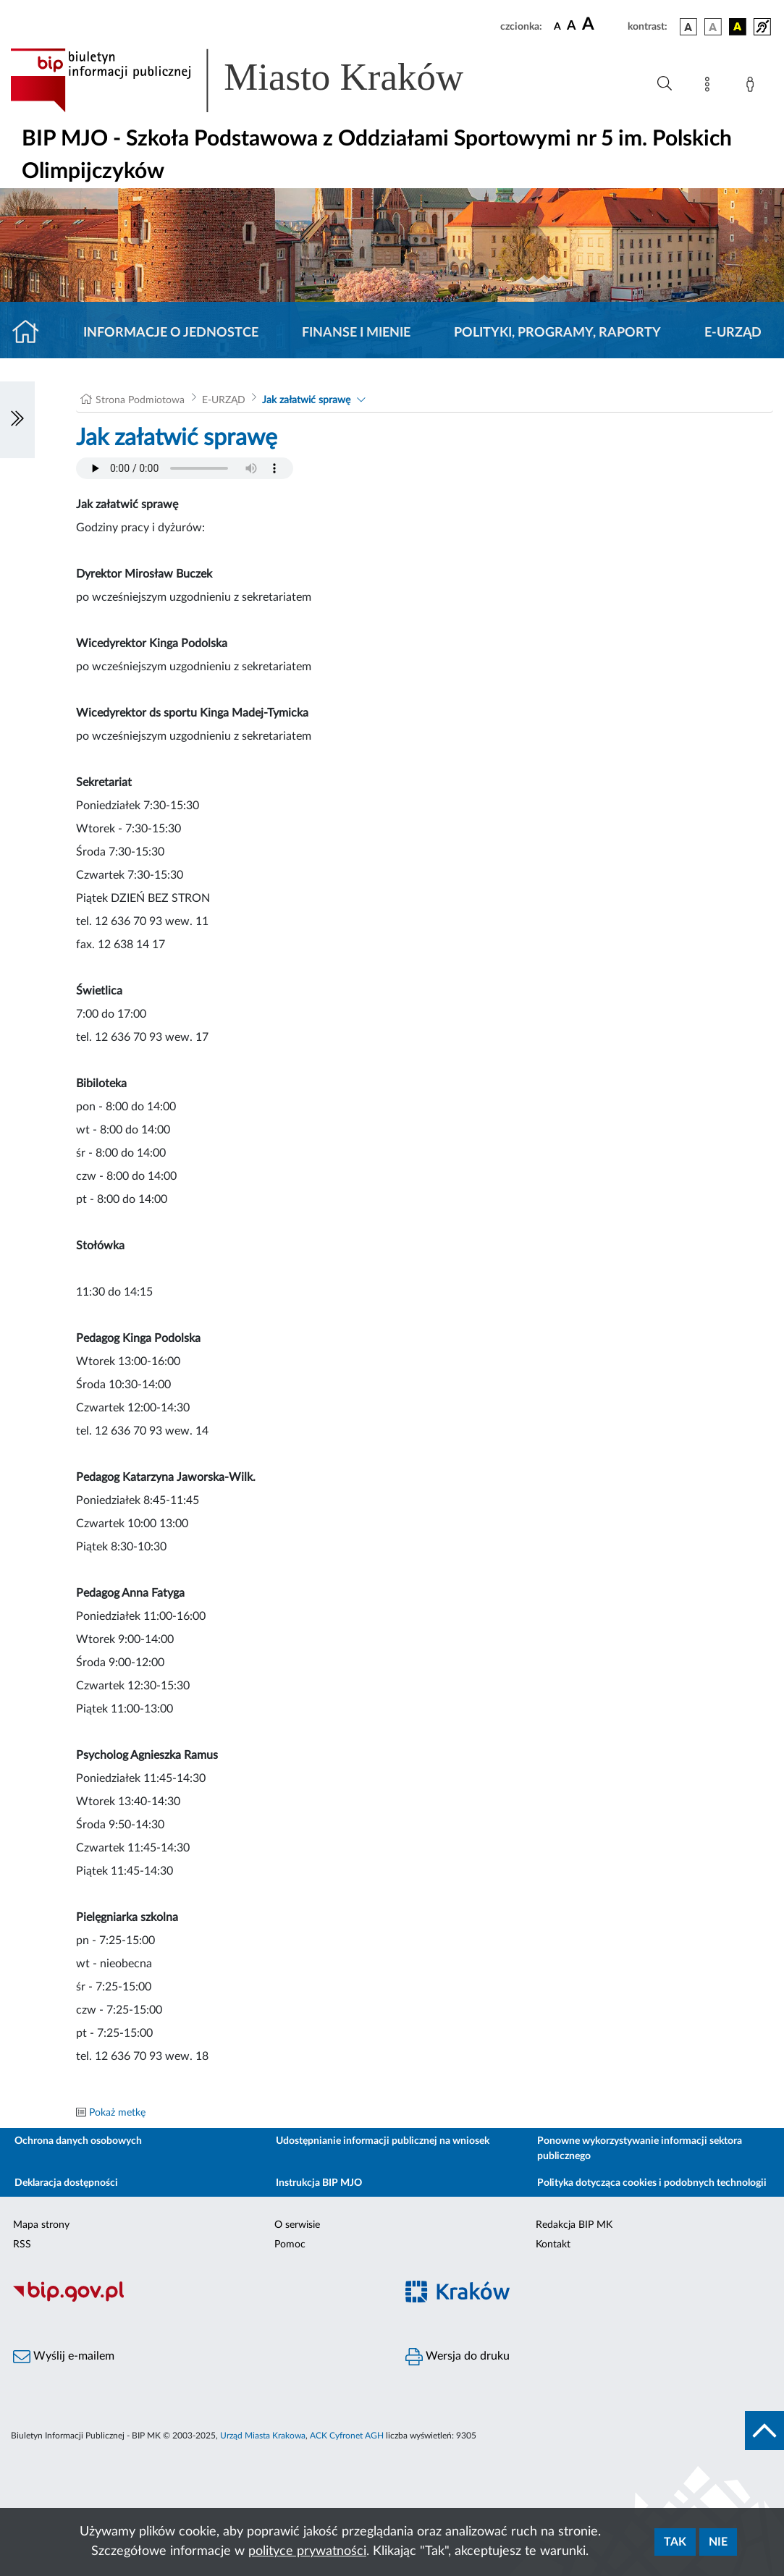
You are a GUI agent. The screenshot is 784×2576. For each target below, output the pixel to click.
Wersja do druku (457, 2356)
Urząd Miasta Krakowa (262, 2435)
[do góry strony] (764, 2430)
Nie (718, 2542)
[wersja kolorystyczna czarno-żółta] (738, 27)
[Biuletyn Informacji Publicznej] (196, 2299)
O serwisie (297, 2225)
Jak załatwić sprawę (306, 400)
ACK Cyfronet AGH (347, 2435)
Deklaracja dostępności (66, 2183)
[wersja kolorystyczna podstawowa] (688, 27)
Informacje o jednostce (170, 332)
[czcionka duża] (603, 25)
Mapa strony (41, 2225)
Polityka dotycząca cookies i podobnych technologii (652, 2183)
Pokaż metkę (117, 2113)
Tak (675, 2542)
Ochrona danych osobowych (78, 2141)
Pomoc (289, 2244)
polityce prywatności (307, 2551)
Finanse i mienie (356, 332)
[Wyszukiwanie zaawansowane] (664, 84)
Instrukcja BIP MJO (319, 2183)
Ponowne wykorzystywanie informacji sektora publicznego (639, 2148)
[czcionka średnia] (571, 26)
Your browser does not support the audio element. (184, 468)
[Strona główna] (31, 332)
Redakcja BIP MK (574, 2225)
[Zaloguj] (752, 87)
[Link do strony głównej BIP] (258, 80)
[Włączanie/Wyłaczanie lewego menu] (17, 419)
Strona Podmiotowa (140, 400)
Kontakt (553, 2244)
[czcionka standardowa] (557, 26)
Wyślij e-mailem (63, 2356)
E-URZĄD (733, 332)
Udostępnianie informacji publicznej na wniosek (382, 2141)
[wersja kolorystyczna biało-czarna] (713, 27)
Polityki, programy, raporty (557, 332)
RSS (22, 2244)
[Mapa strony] (710, 87)
